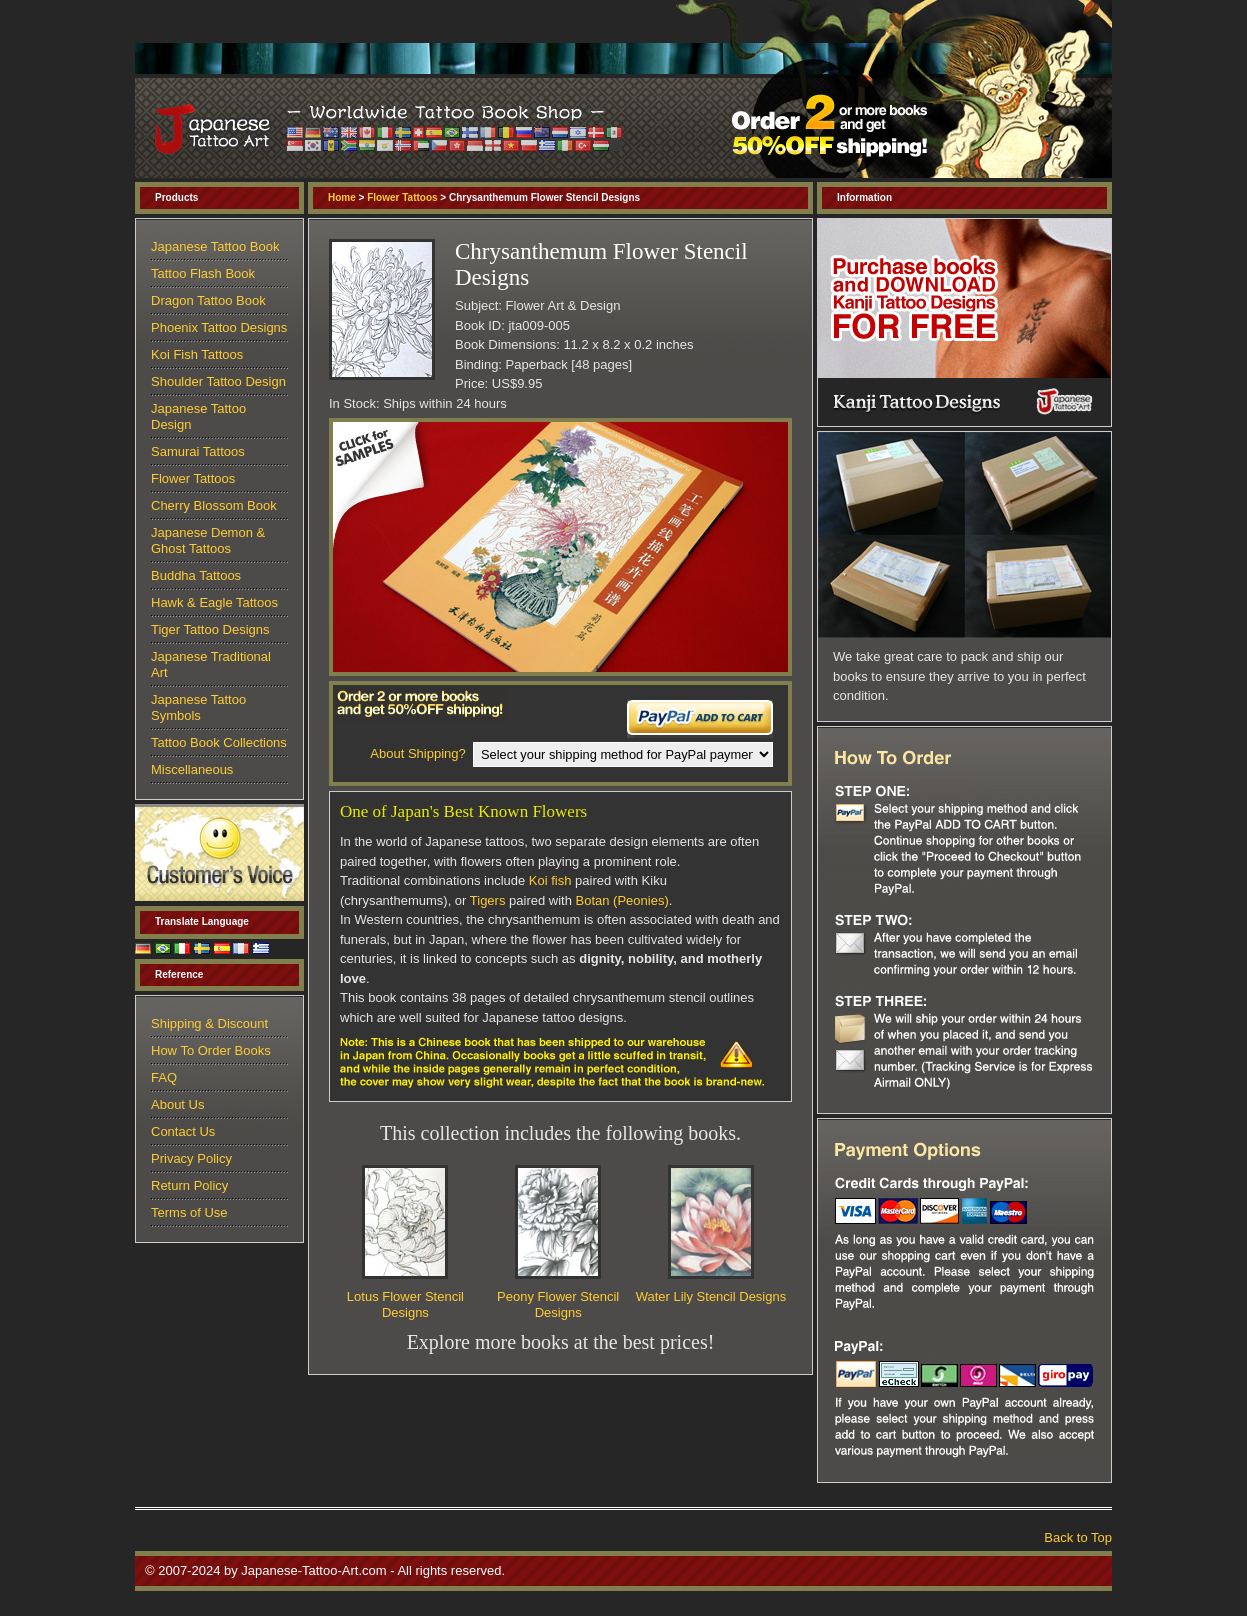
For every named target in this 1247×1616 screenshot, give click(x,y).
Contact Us (183, 1131)
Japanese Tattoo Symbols (198, 707)
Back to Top (1078, 1537)
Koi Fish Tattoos (197, 354)
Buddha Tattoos (196, 575)
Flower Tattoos (402, 197)
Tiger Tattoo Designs (210, 629)
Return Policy (189, 1185)
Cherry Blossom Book (214, 505)
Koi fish (550, 880)
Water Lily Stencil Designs (711, 1296)
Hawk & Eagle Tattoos (214, 602)
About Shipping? (417, 753)
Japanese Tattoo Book (215, 246)
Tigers (488, 900)
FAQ (164, 1077)
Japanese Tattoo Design (198, 416)
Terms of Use (189, 1212)
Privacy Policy (191, 1158)
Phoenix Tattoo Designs (219, 327)
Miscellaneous (192, 769)
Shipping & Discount (209, 1023)
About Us (177, 1104)
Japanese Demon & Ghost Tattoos (208, 540)
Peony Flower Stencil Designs (558, 1304)
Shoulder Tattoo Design (218, 381)
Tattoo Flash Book (203, 273)
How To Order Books (211, 1050)
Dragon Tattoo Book (208, 300)
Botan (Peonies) (622, 900)
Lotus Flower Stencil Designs (405, 1304)
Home (342, 197)
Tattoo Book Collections (219, 742)
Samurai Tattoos (198, 451)
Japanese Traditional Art (211, 664)
